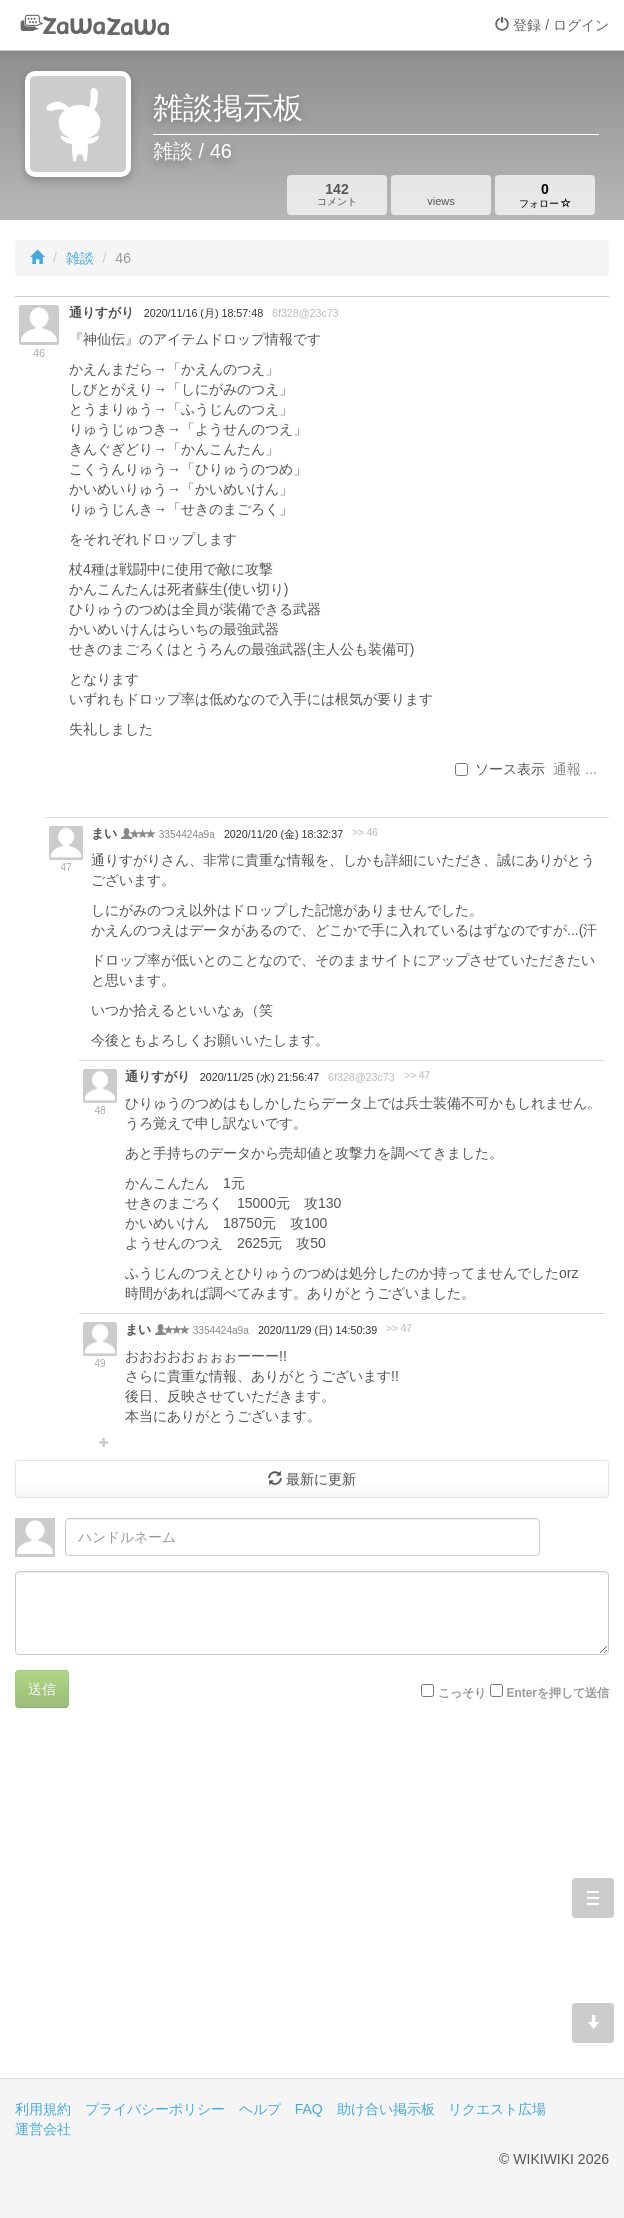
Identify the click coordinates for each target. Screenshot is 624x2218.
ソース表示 (500, 769)
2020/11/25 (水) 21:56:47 (259, 1077)
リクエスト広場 (497, 2109)
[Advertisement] (312, 1908)
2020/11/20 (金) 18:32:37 (283, 834)
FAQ (309, 2109)
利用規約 (43, 2109)
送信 (42, 1689)
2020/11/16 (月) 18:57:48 (203, 313)
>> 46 (365, 832)
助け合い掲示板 (386, 2109)
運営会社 (43, 2129)
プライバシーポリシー (155, 2109)
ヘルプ (260, 2109)
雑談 (80, 258)
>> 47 (417, 1075)
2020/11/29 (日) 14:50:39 (317, 1330)
